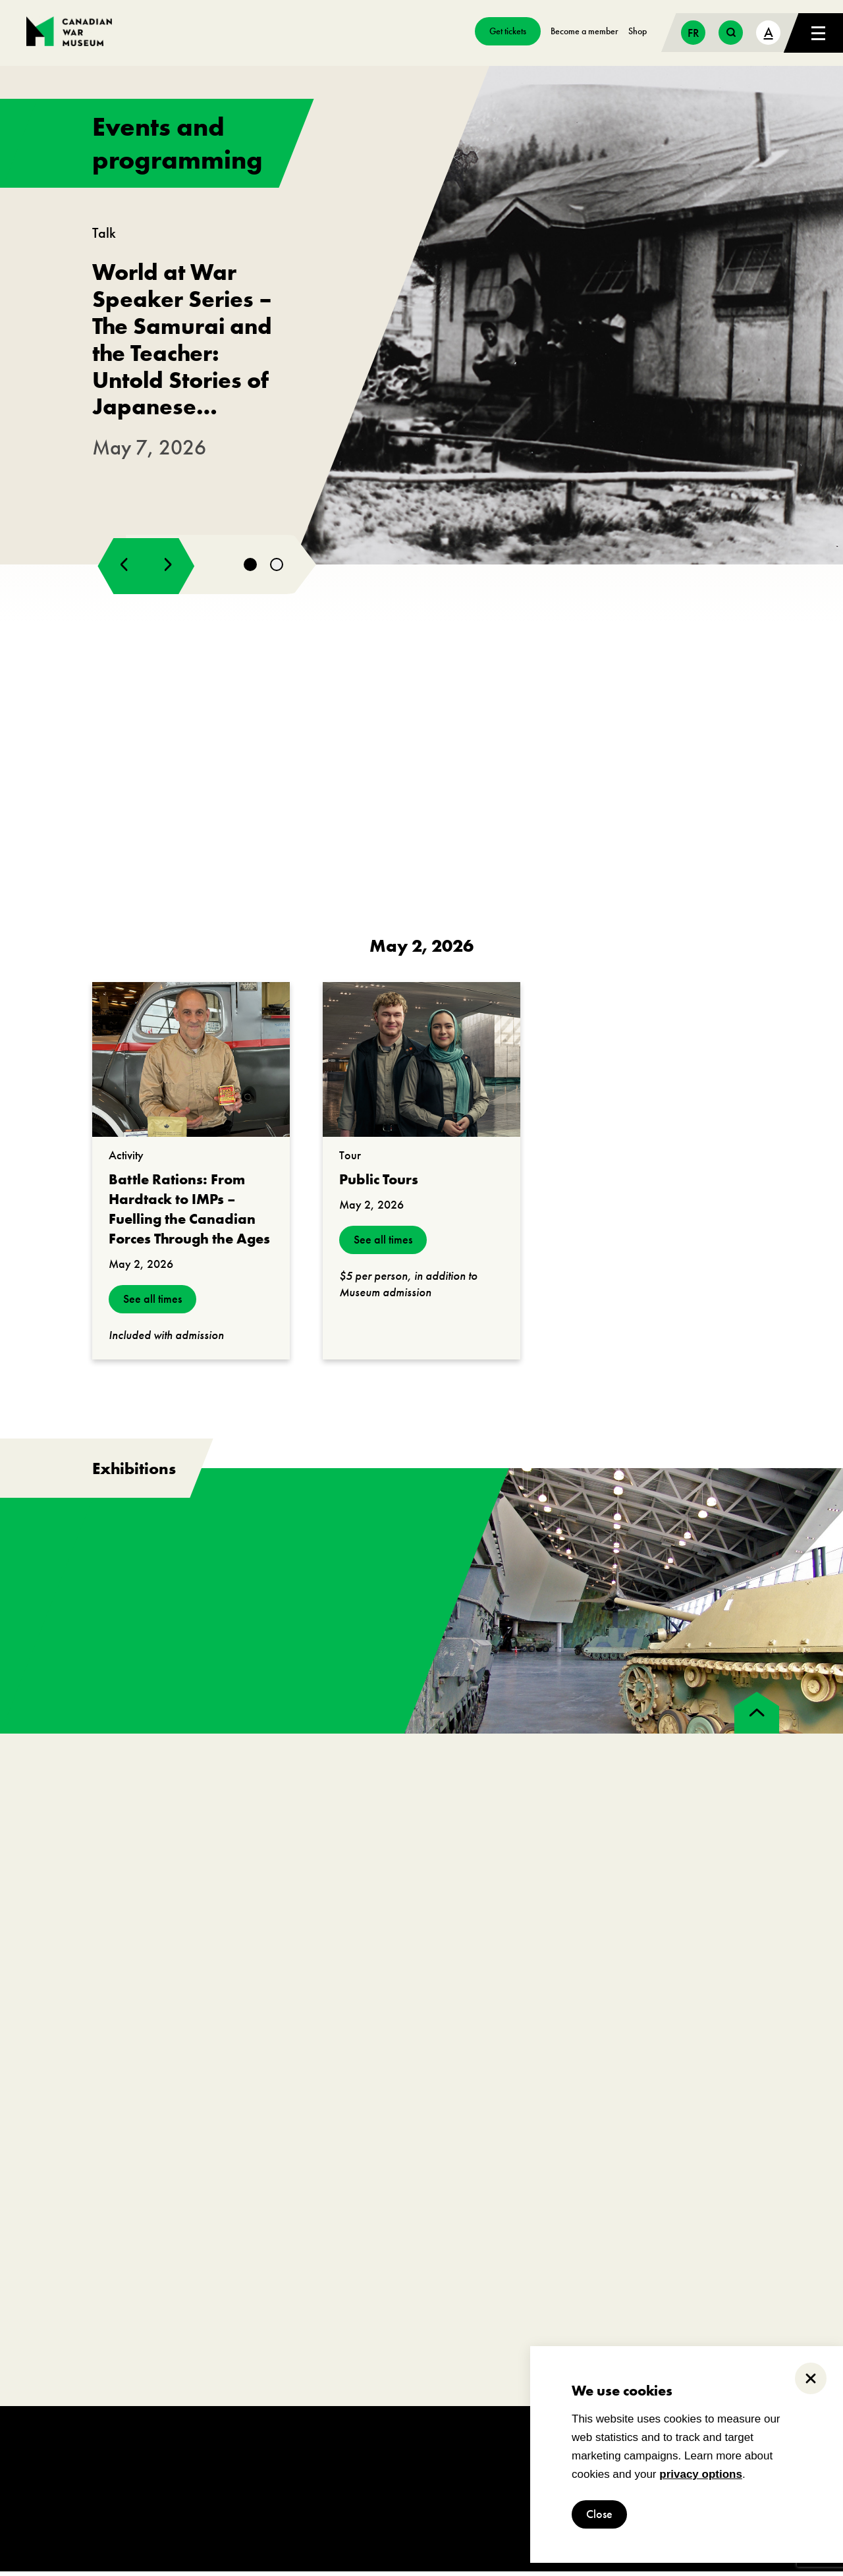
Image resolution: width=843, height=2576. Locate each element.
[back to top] (756, 1717)
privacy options (700, 2474)
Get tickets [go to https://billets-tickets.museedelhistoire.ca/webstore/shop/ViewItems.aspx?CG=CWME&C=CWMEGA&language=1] (507, 31)
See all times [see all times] (152, 1303)
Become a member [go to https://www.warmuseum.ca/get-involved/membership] (584, 31)
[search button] (731, 32)
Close (599, 2514)
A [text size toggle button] (768, 32)
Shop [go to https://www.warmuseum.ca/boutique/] (637, 31)
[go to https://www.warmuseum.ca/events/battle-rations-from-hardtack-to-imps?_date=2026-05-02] (191, 1064)
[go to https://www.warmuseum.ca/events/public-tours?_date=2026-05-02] (421, 1064)
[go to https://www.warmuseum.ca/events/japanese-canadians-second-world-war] (421, 317)
